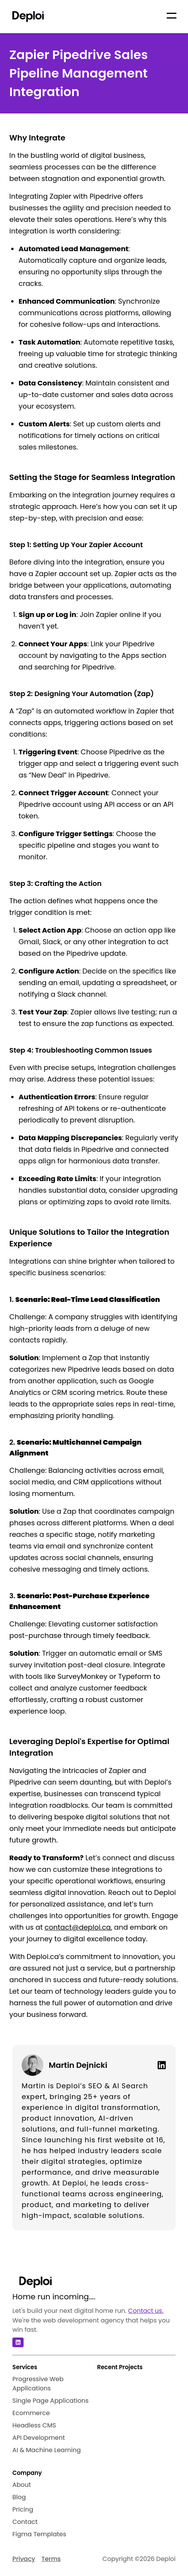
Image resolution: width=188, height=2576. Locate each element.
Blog (19, 2497)
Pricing (22, 2509)
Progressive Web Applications (37, 2384)
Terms (51, 2558)
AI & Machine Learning (46, 2450)
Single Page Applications (50, 2400)
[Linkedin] (159, 2065)
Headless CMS (34, 2425)
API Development (38, 2437)
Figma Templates (39, 2534)
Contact (25, 2521)
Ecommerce (31, 2413)
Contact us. (145, 2310)
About (21, 2484)
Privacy (23, 2558)
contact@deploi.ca (77, 1927)
